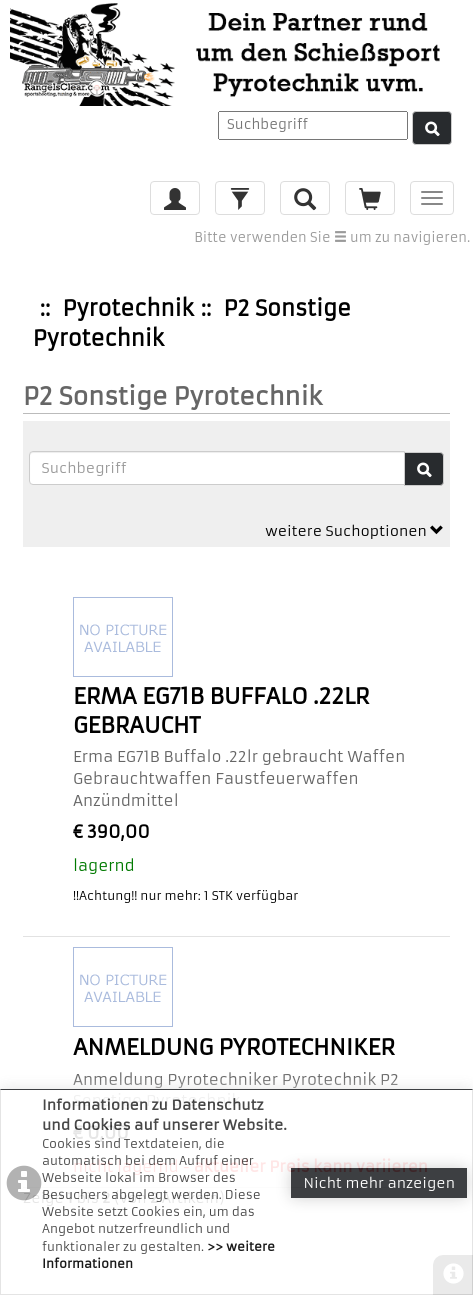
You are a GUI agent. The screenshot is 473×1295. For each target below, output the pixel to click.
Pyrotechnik (127, 308)
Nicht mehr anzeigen (379, 1183)
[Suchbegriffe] (217, 468)
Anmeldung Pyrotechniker (234, 1047)
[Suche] (432, 128)
